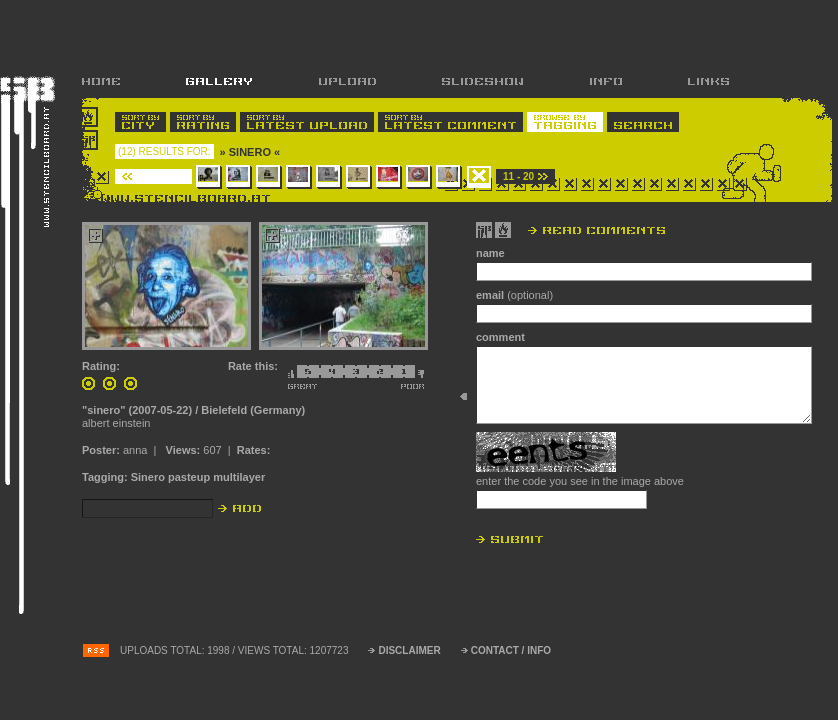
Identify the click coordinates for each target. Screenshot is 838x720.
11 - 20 (518, 176)
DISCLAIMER (409, 650)
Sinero (148, 477)
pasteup (189, 477)
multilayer (239, 477)
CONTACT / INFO (511, 650)
